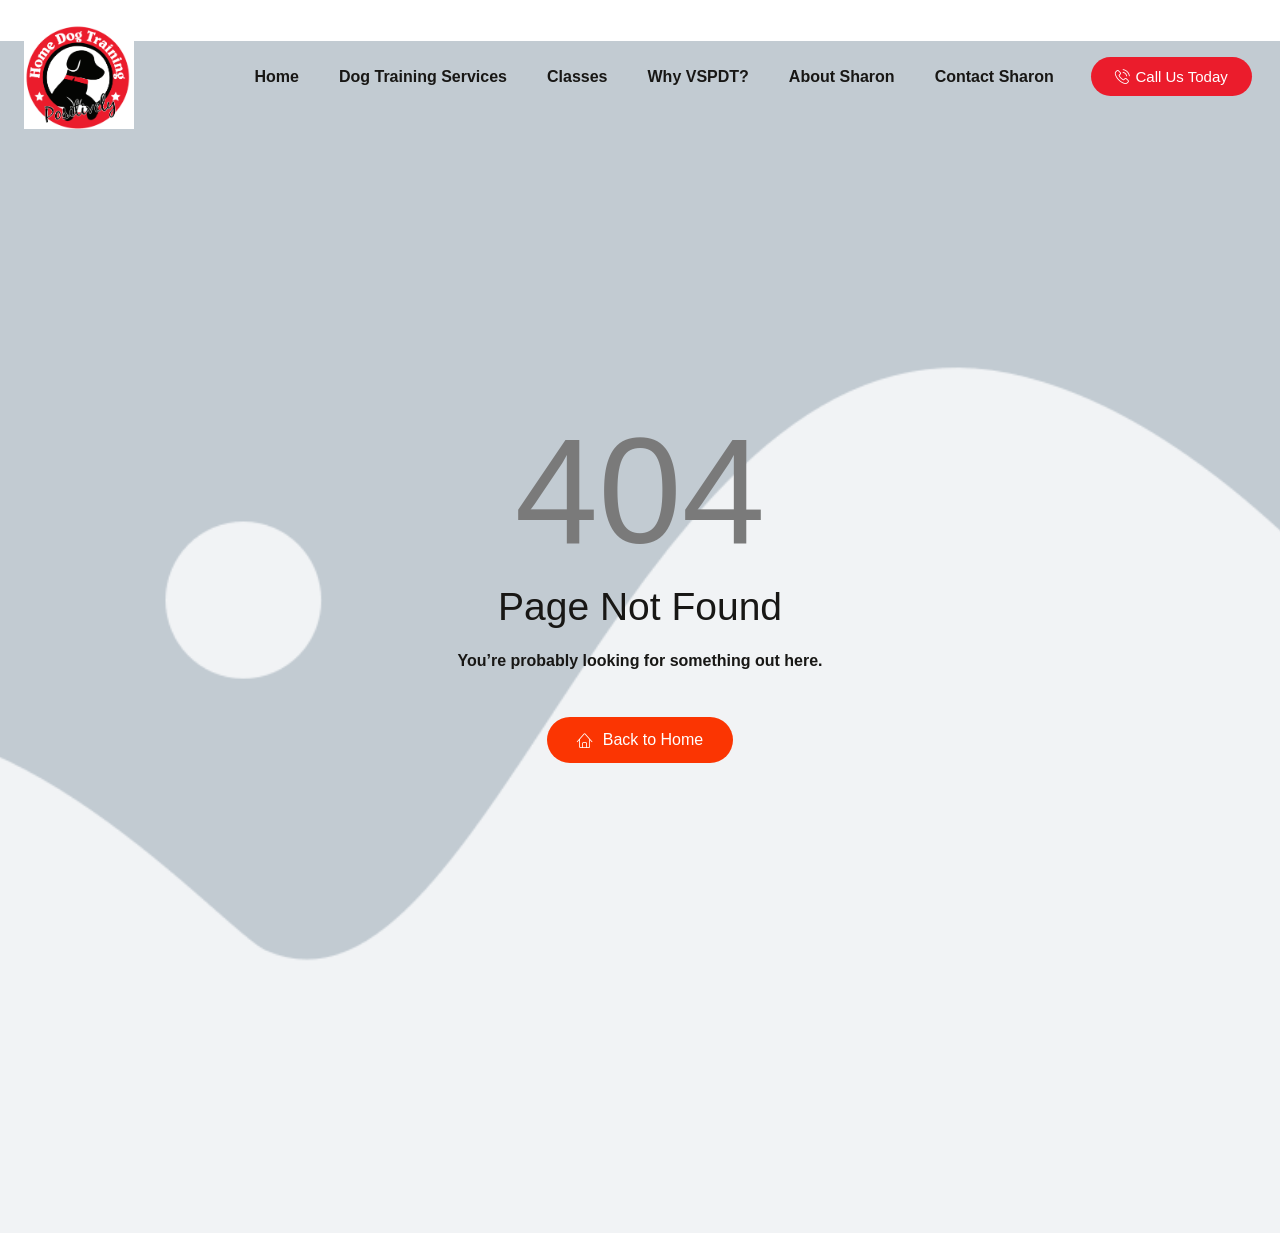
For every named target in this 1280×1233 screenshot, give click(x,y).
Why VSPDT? (698, 76)
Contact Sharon (994, 76)
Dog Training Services (423, 76)
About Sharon (842, 76)
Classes (577, 76)
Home (277, 76)
